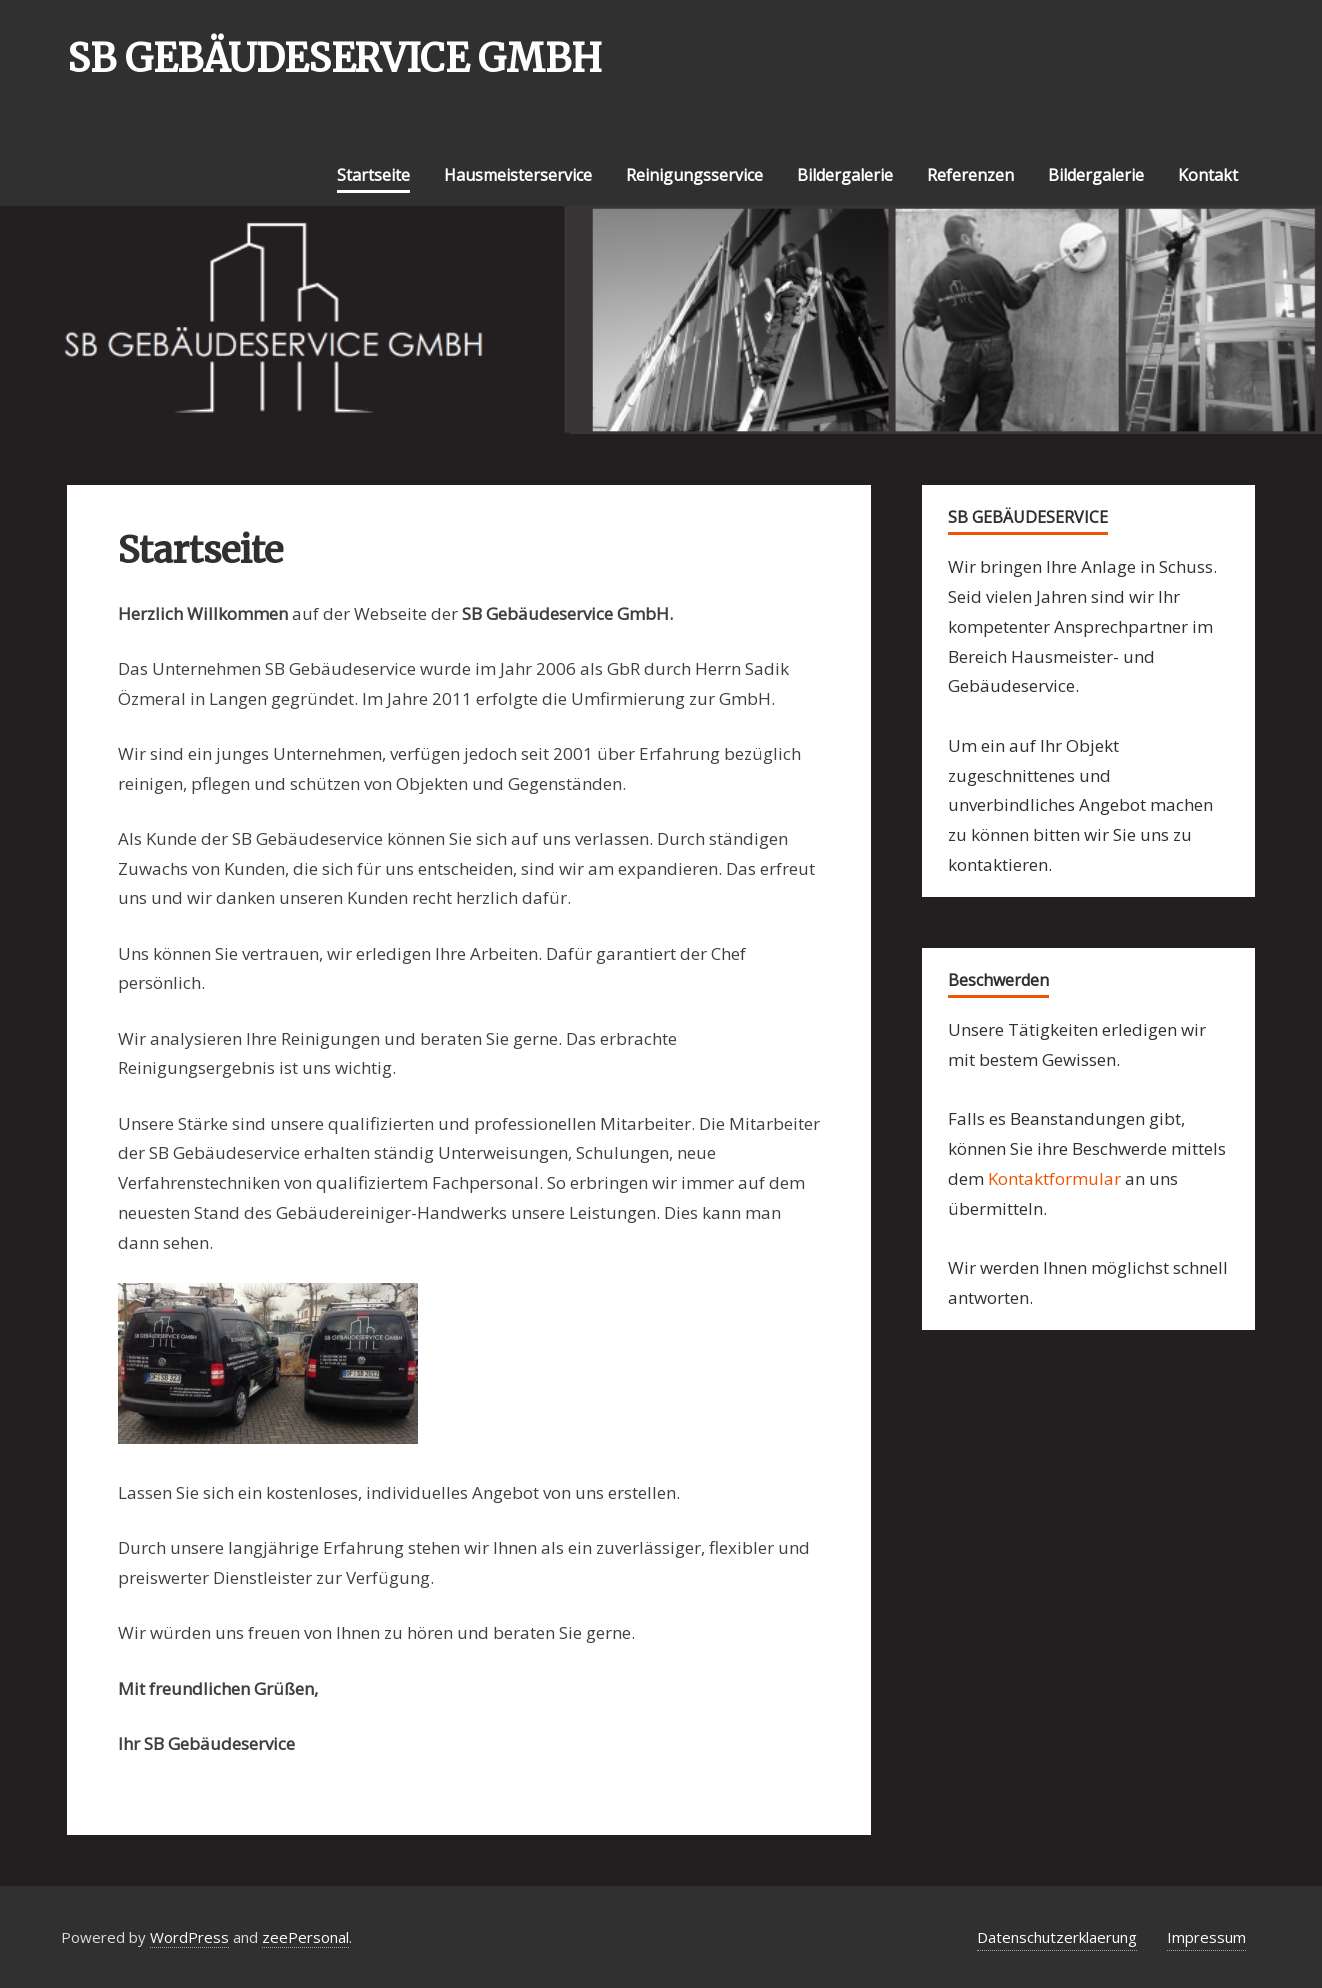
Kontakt (1208, 175)
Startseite (373, 175)
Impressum (1206, 1937)
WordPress (189, 1937)
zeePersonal (305, 1937)
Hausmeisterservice (518, 175)
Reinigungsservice (694, 175)
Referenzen (970, 175)
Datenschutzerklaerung (1057, 1937)
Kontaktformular (1054, 1178)
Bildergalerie (845, 175)
